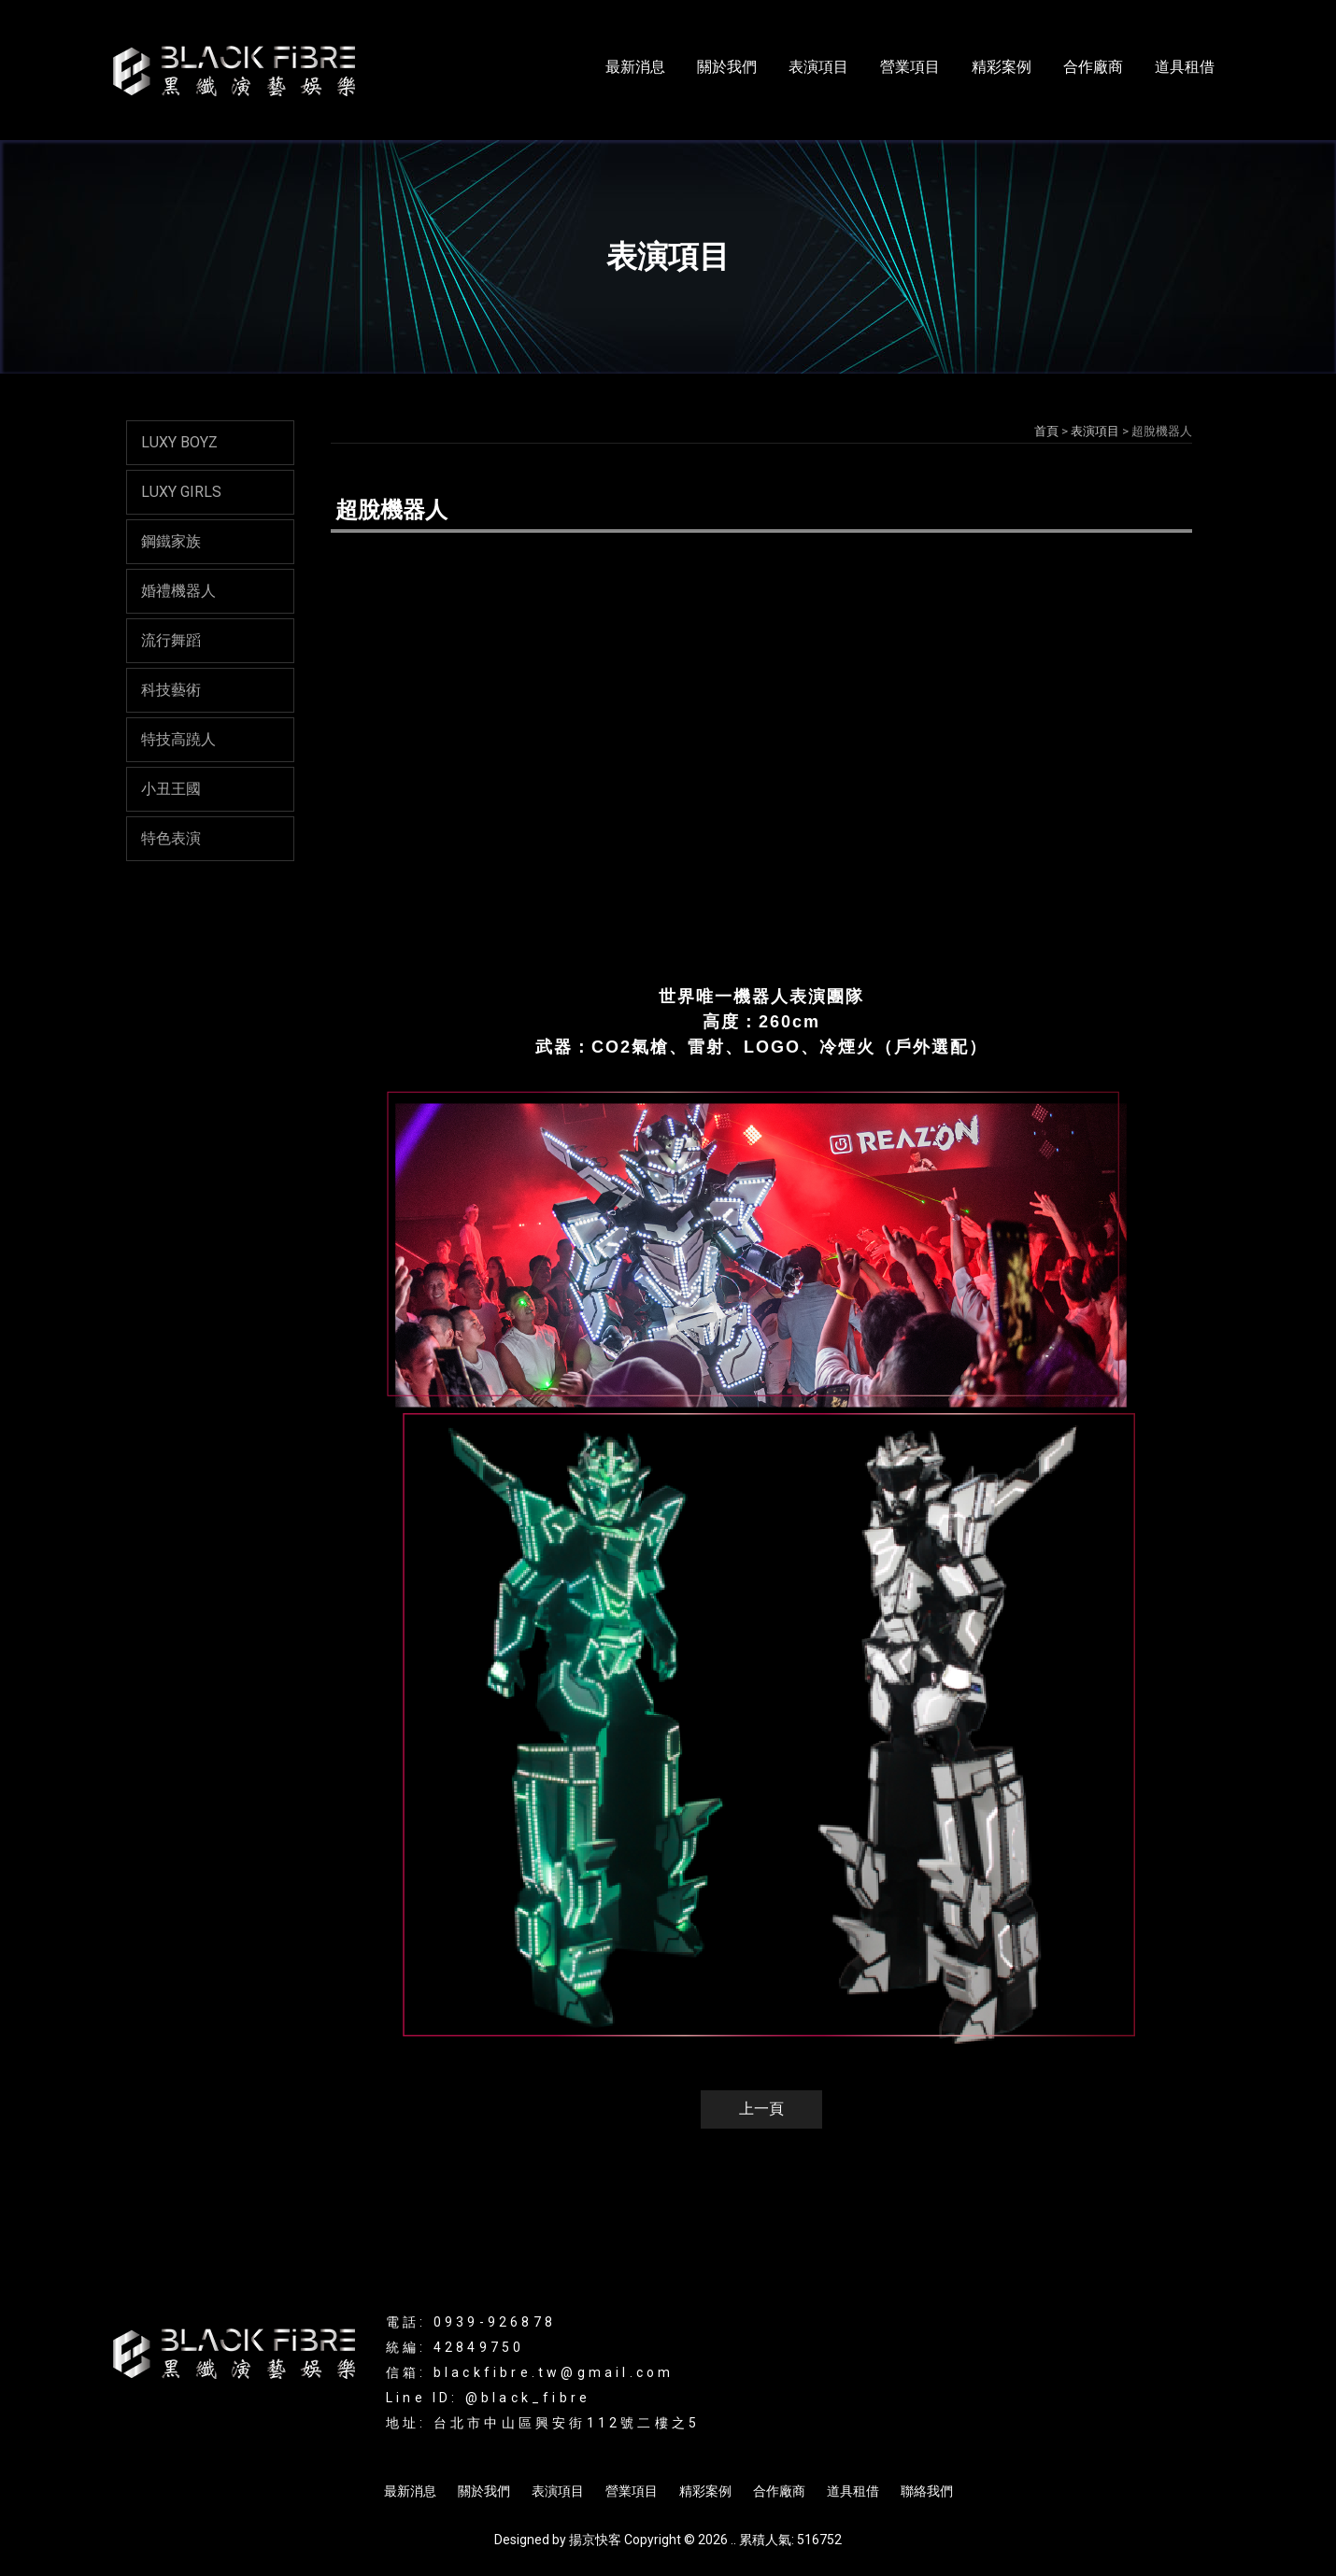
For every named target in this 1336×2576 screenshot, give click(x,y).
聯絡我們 (927, 2491)
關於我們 (727, 67)
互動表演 (626, 2441)
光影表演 (437, 2441)
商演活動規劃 (885, 2441)
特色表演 (171, 838)
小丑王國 (171, 789)
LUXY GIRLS (181, 492)
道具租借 (1185, 67)
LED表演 (499, 2441)
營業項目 (910, 67)
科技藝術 (171, 690)
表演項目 (818, 67)
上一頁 (761, 2108)
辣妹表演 (561, 2441)
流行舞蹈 (171, 640)
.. (733, 2539)
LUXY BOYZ (179, 442)
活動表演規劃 (792, 2441)
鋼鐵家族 (171, 541)
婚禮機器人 (178, 591)
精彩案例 (1001, 67)
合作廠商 (1093, 67)
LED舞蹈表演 (702, 2441)
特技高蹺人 (178, 739)
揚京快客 (595, 2539)
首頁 (1046, 431)
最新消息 (635, 67)
